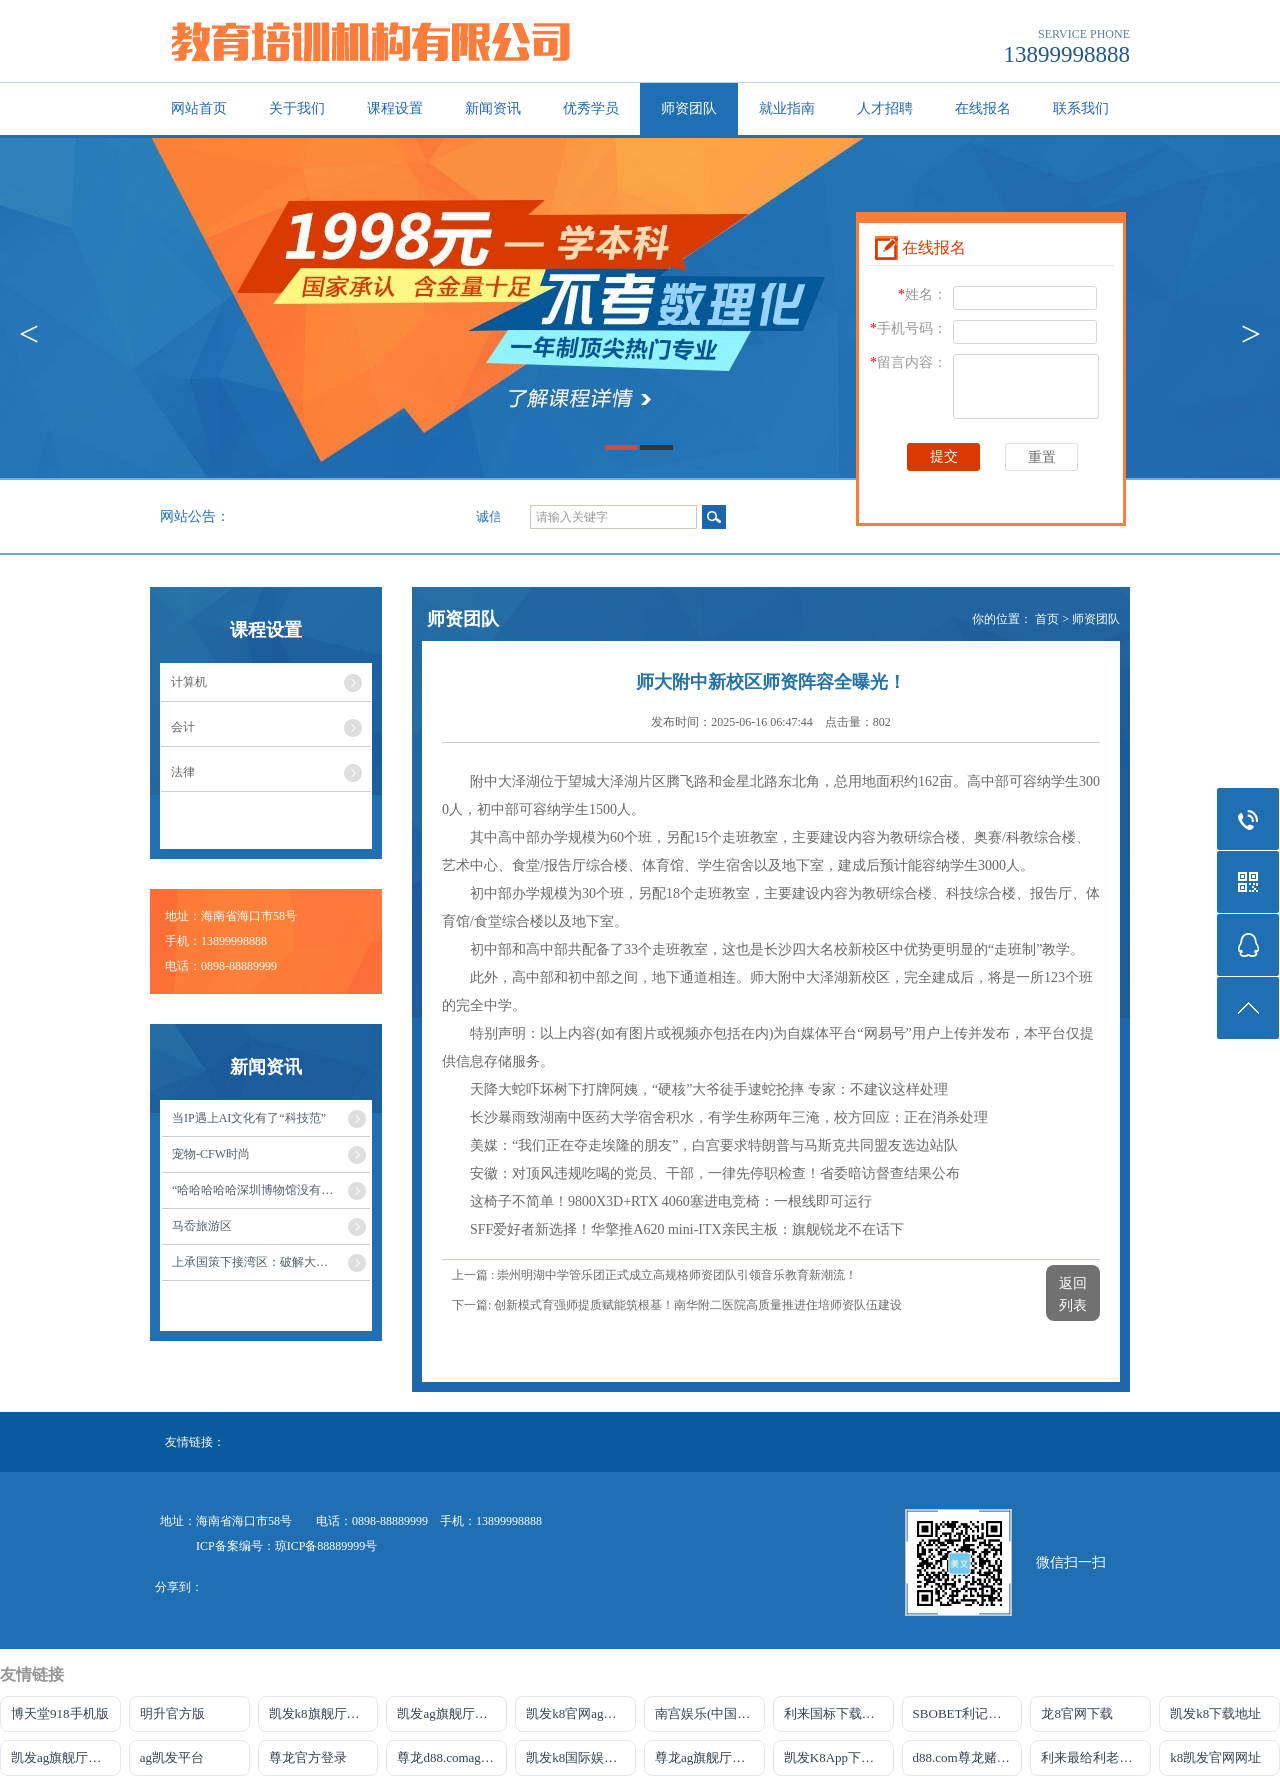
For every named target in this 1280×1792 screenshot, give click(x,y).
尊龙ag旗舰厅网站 (706, 1757)
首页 (1047, 619)
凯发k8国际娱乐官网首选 (581, 1757)
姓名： (922, 294)
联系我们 (1081, 108)
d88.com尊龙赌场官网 (968, 1757)
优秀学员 (591, 108)
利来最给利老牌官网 (1096, 1757)
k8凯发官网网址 (1215, 1757)
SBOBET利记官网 (964, 1713)
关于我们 (297, 108)
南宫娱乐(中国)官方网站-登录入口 (710, 1713)
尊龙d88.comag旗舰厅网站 (452, 1757)
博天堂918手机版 (60, 1713)
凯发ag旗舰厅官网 (448, 1713)
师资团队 (689, 108)
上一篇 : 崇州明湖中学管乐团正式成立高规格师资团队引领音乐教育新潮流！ (654, 1275)
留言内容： (908, 362)
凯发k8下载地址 (1215, 1713)
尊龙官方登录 (308, 1757)
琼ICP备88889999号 (326, 1546)
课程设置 (395, 108)
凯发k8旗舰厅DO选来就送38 (324, 1713)
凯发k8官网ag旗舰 (577, 1713)
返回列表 (1073, 1294)
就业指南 (787, 108)
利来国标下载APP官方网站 (839, 1713)
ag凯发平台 (172, 1757)
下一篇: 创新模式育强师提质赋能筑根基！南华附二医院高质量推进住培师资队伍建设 (677, 1305)
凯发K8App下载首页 (839, 1757)
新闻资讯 (493, 108)
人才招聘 (885, 108)
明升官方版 (172, 1713)
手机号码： (908, 328)
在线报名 (983, 108)
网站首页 (199, 108)
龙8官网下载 (1077, 1713)
